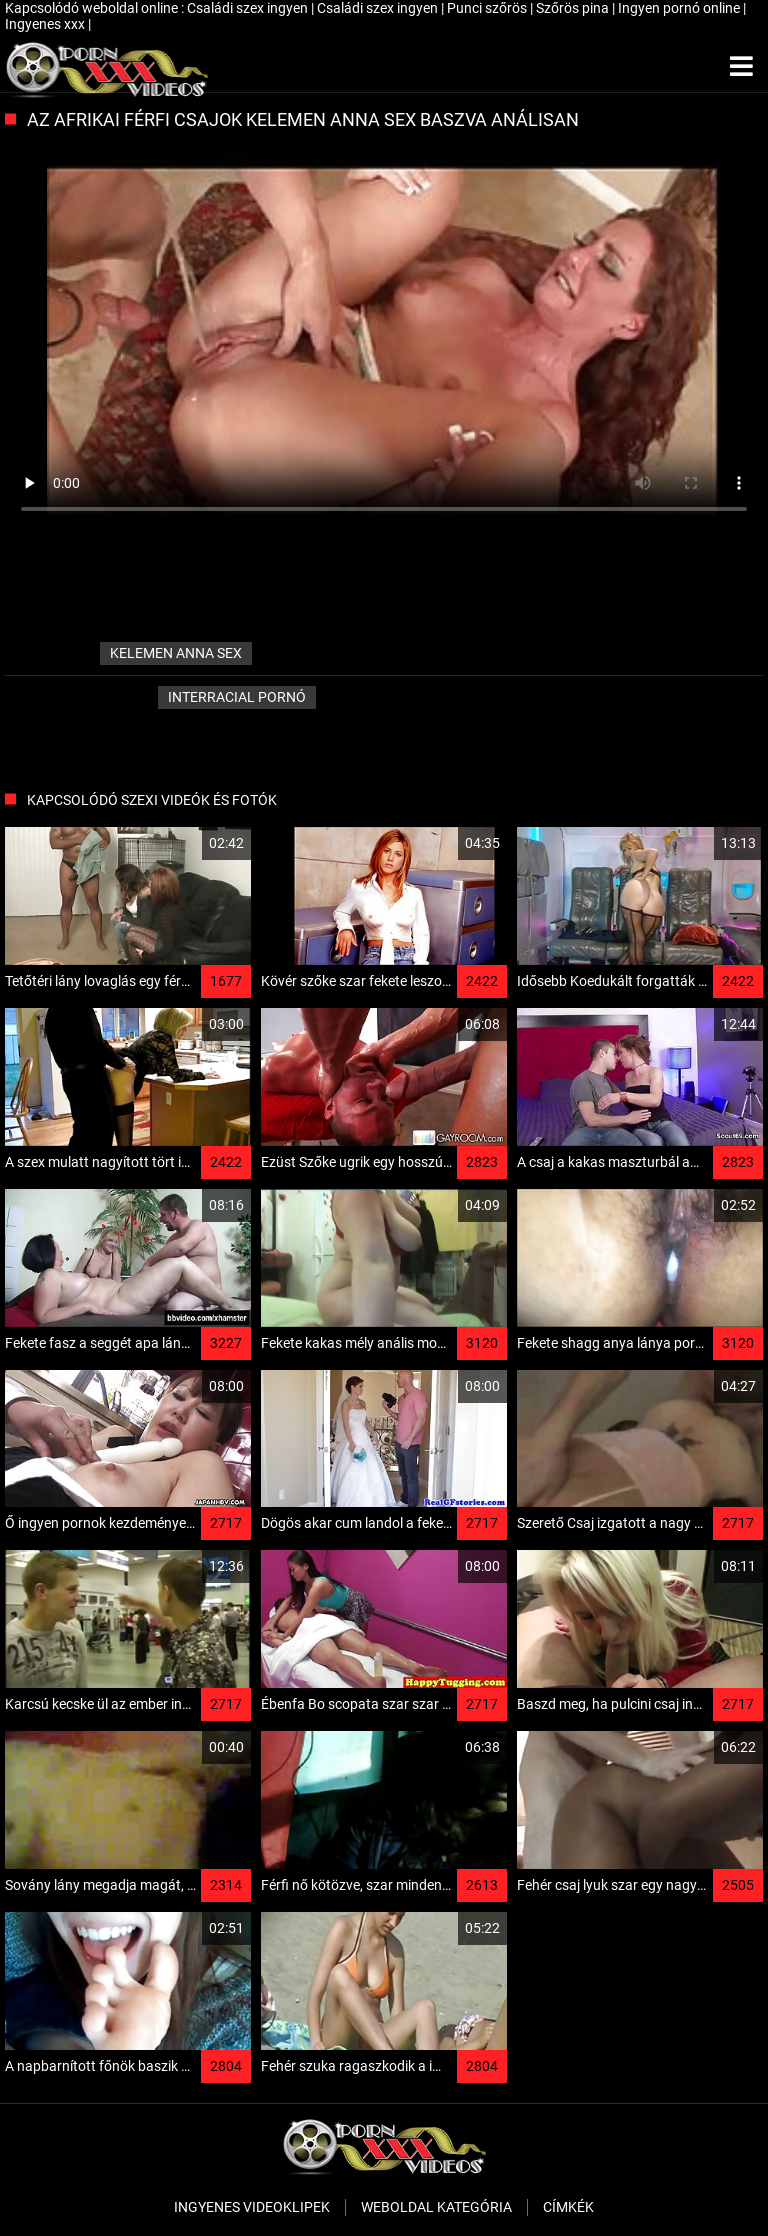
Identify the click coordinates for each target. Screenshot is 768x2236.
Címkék (568, 2207)
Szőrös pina (574, 8)
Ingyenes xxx (46, 24)
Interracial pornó (237, 697)
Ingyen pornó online (680, 8)
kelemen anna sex (176, 653)
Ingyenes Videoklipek (252, 2207)
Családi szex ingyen (249, 8)
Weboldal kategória (436, 2207)
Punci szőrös (488, 8)
